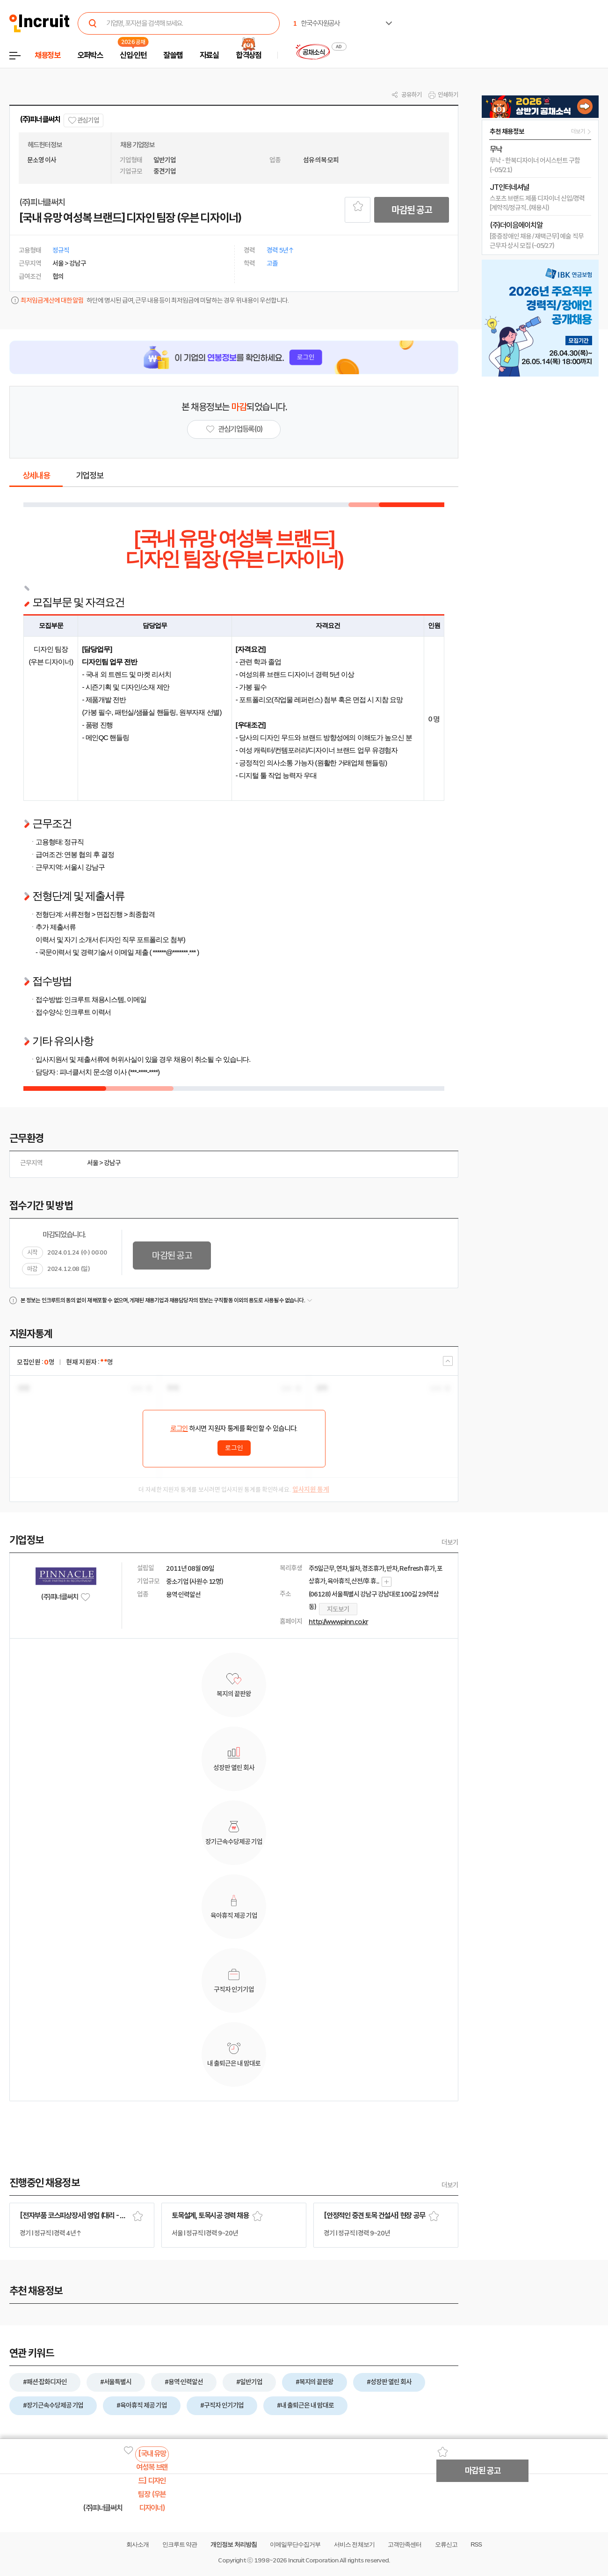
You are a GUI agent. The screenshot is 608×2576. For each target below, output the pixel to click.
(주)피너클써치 (40, 119)
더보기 (450, 1542)
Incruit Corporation (313, 2560)
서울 (92, 1163)
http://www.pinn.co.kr (338, 1622)
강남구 (112, 1163)
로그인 (179, 1428)
